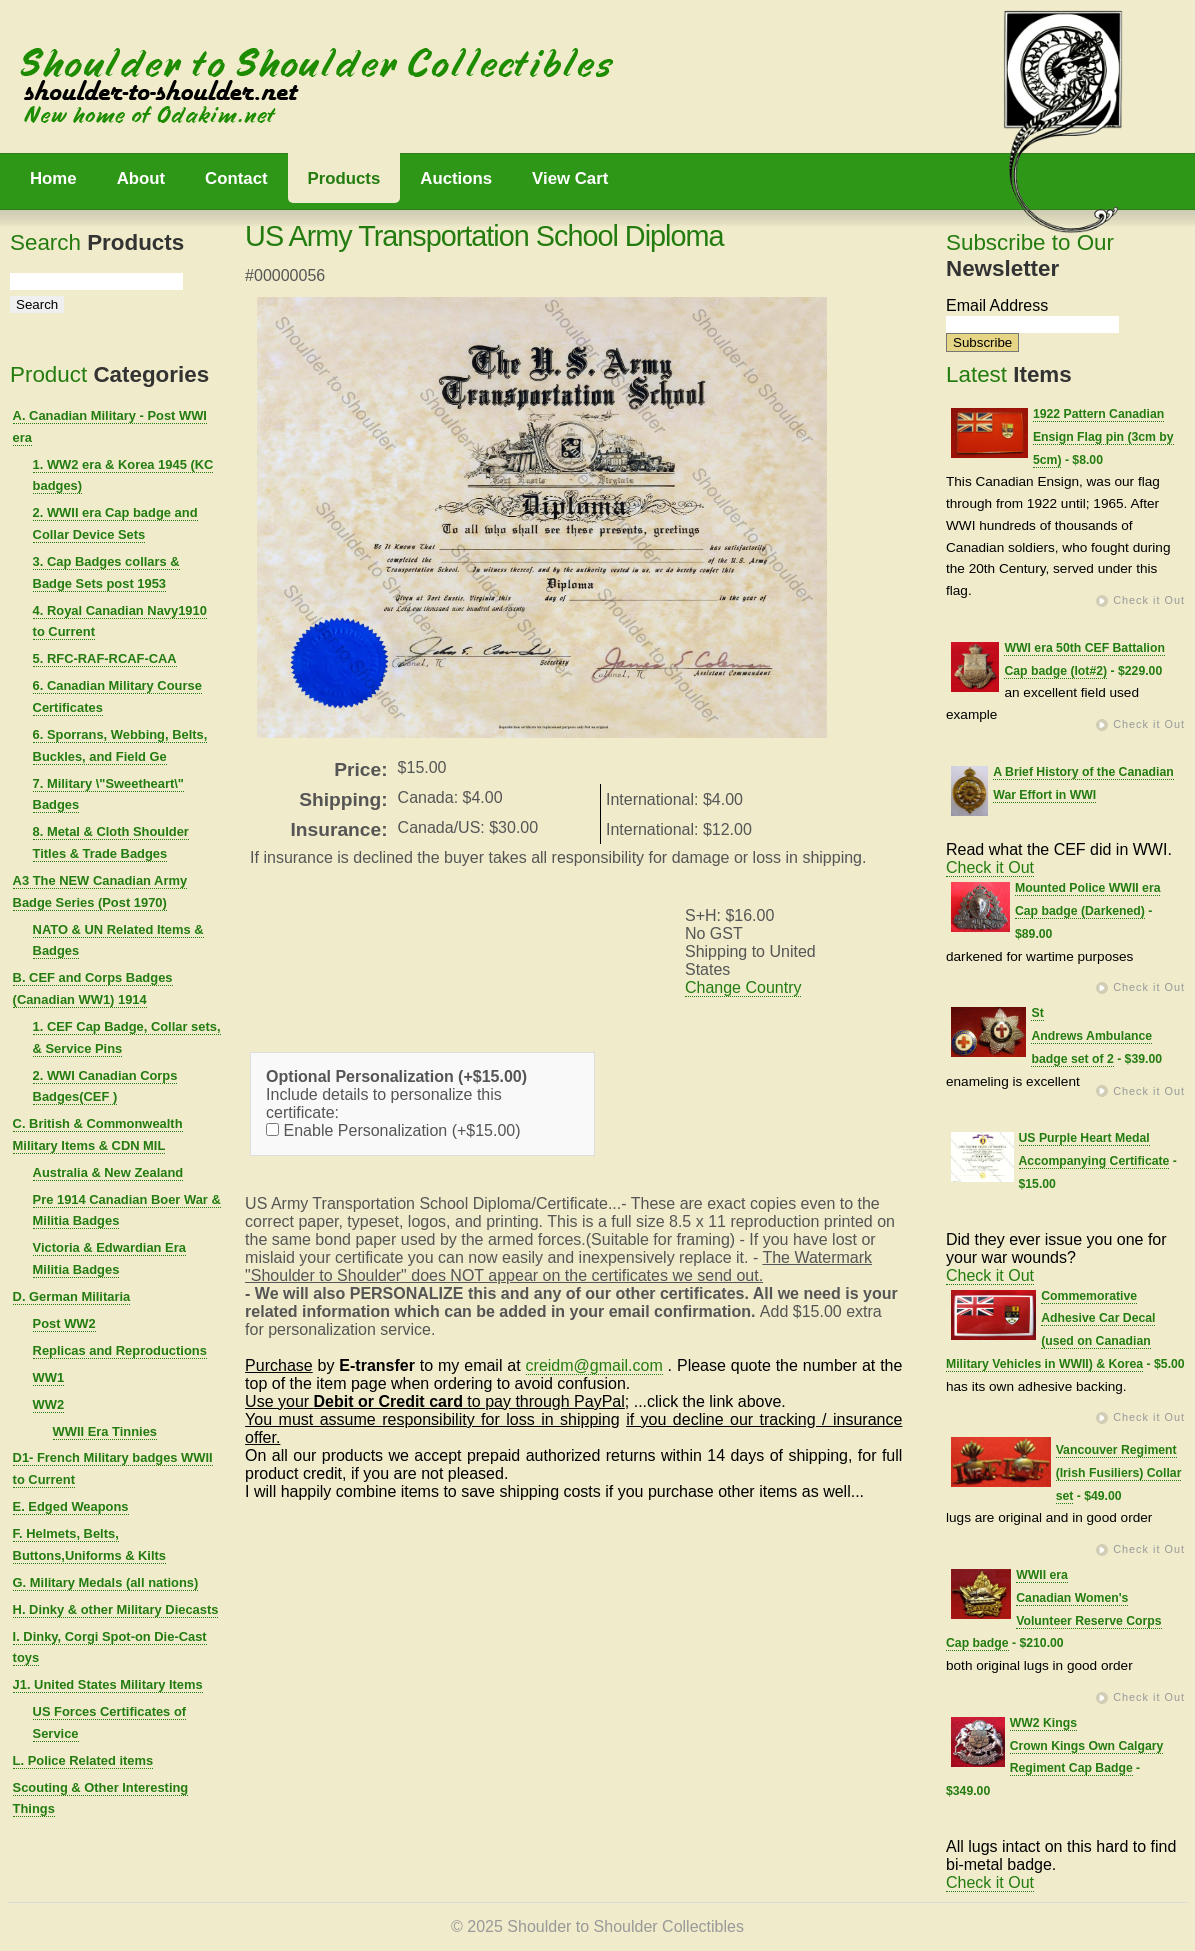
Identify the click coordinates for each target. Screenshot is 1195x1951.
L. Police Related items (83, 1760)
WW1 (49, 1377)
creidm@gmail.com (594, 1365)
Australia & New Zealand (108, 1172)
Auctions (456, 178)
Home (53, 178)
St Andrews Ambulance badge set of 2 (1091, 1036)
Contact (236, 178)
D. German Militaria (72, 1296)
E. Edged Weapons (71, 1506)
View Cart (570, 178)
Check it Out (1149, 600)
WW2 (49, 1404)
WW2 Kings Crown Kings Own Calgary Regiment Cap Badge (1087, 1746)
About (141, 178)
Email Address (997, 305)
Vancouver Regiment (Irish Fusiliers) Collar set (1119, 1473)
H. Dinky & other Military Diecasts (116, 1609)
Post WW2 (64, 1323)
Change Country (743, 987)
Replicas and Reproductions (120, 1350)
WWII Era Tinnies (105, 1431)
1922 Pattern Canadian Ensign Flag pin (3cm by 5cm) (1103, 437)
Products (344, 178)
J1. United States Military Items (108, 1684)
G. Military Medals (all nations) (106, 1582)
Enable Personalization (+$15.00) (393, 1130)
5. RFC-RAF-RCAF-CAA (105, 658)
